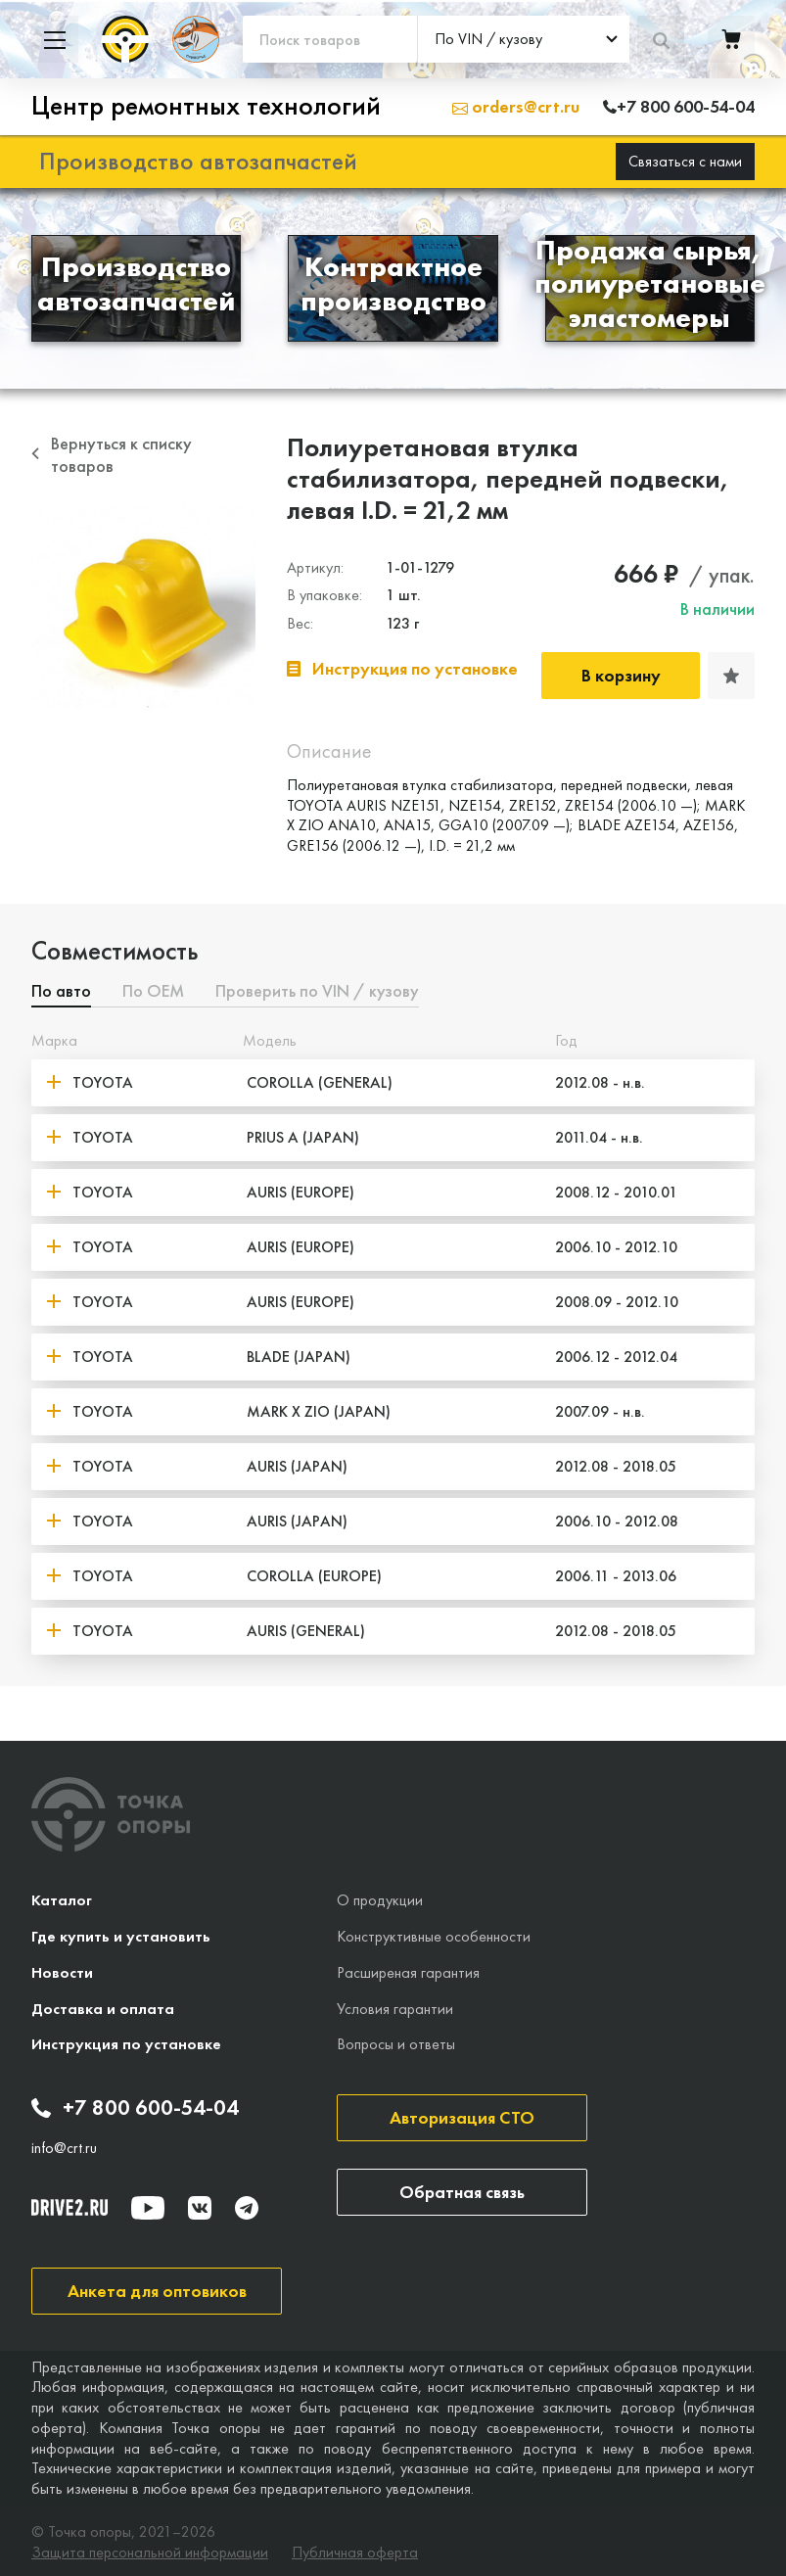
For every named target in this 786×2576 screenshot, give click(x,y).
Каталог (61, 1898)
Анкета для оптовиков (157, 2287)
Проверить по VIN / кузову (317, 990)
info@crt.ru (64, 2145)
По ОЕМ (153, 990)
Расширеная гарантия (408, 1969)
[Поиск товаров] (330, 39)
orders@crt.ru (515, 105)
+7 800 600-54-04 (135, 2106)
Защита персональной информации (149, 2549)
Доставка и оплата (102, 2005)
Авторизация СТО (462, 2115)
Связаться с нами (685, 158)
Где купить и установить (120, 1933)
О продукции (380, 1898)
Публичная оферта (355, 2549)
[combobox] (523, 39)
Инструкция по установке (126, 2042)
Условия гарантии (395, 2005)
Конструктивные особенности (434, 1933)
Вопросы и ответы (396, 2042)
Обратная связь (462, 2189)
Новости (62, 1969)
